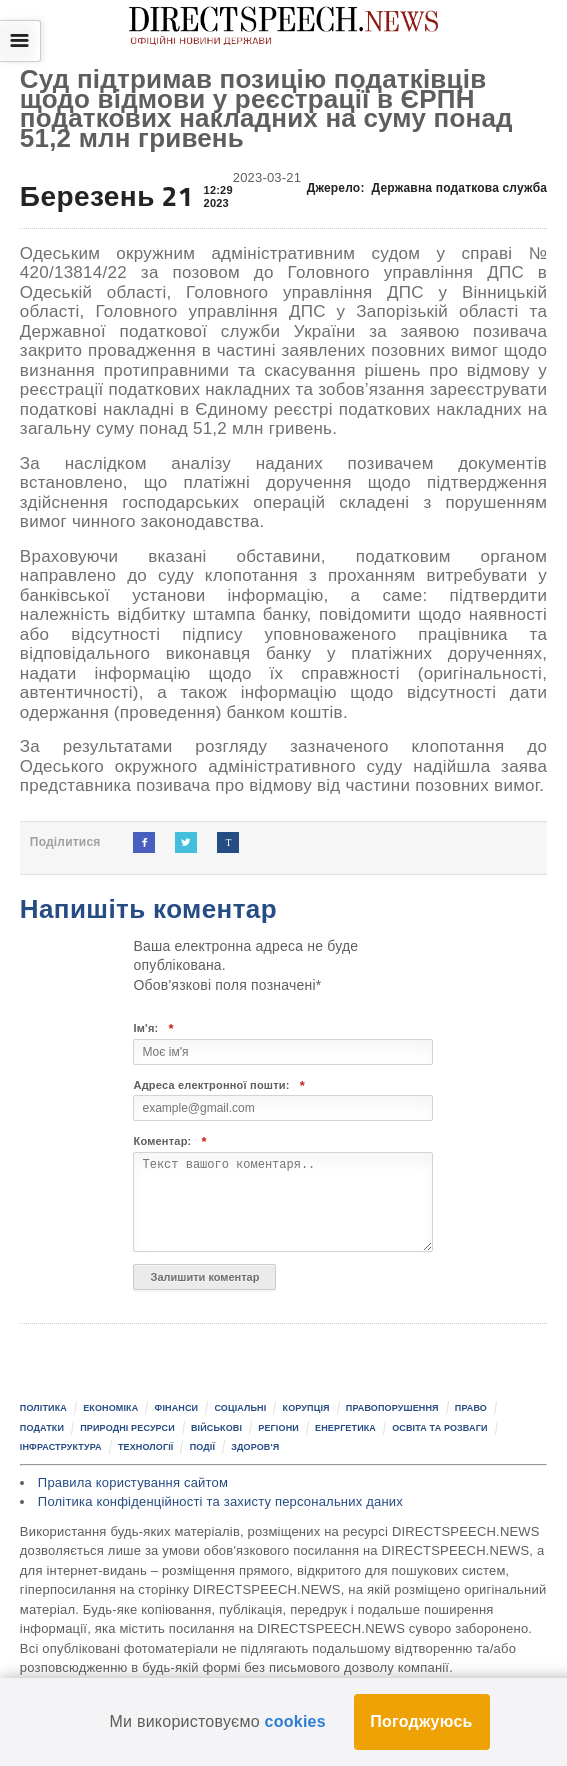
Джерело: (427, 188)
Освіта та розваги (439, 1428)
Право (471, 1408)
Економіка (110, 1408)
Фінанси (177, 1408)
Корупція (306, 1408)
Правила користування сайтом (133, 1482)
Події (202, 1447)
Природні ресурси (127, 1428)
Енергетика (345, 1428)
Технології (146, 1447)
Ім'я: (153, 1028)
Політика (43, 1408)
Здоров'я (255, 1447)
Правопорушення (392, 1408)
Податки (42, 1428)
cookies (295, 1721)
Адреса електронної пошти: (219, 1085)
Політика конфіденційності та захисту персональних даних (220, 1501)
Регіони (278, 1428)
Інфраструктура (61, 1447)
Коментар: (169, 1141)
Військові (216, 1428)
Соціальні (240, 1408)
